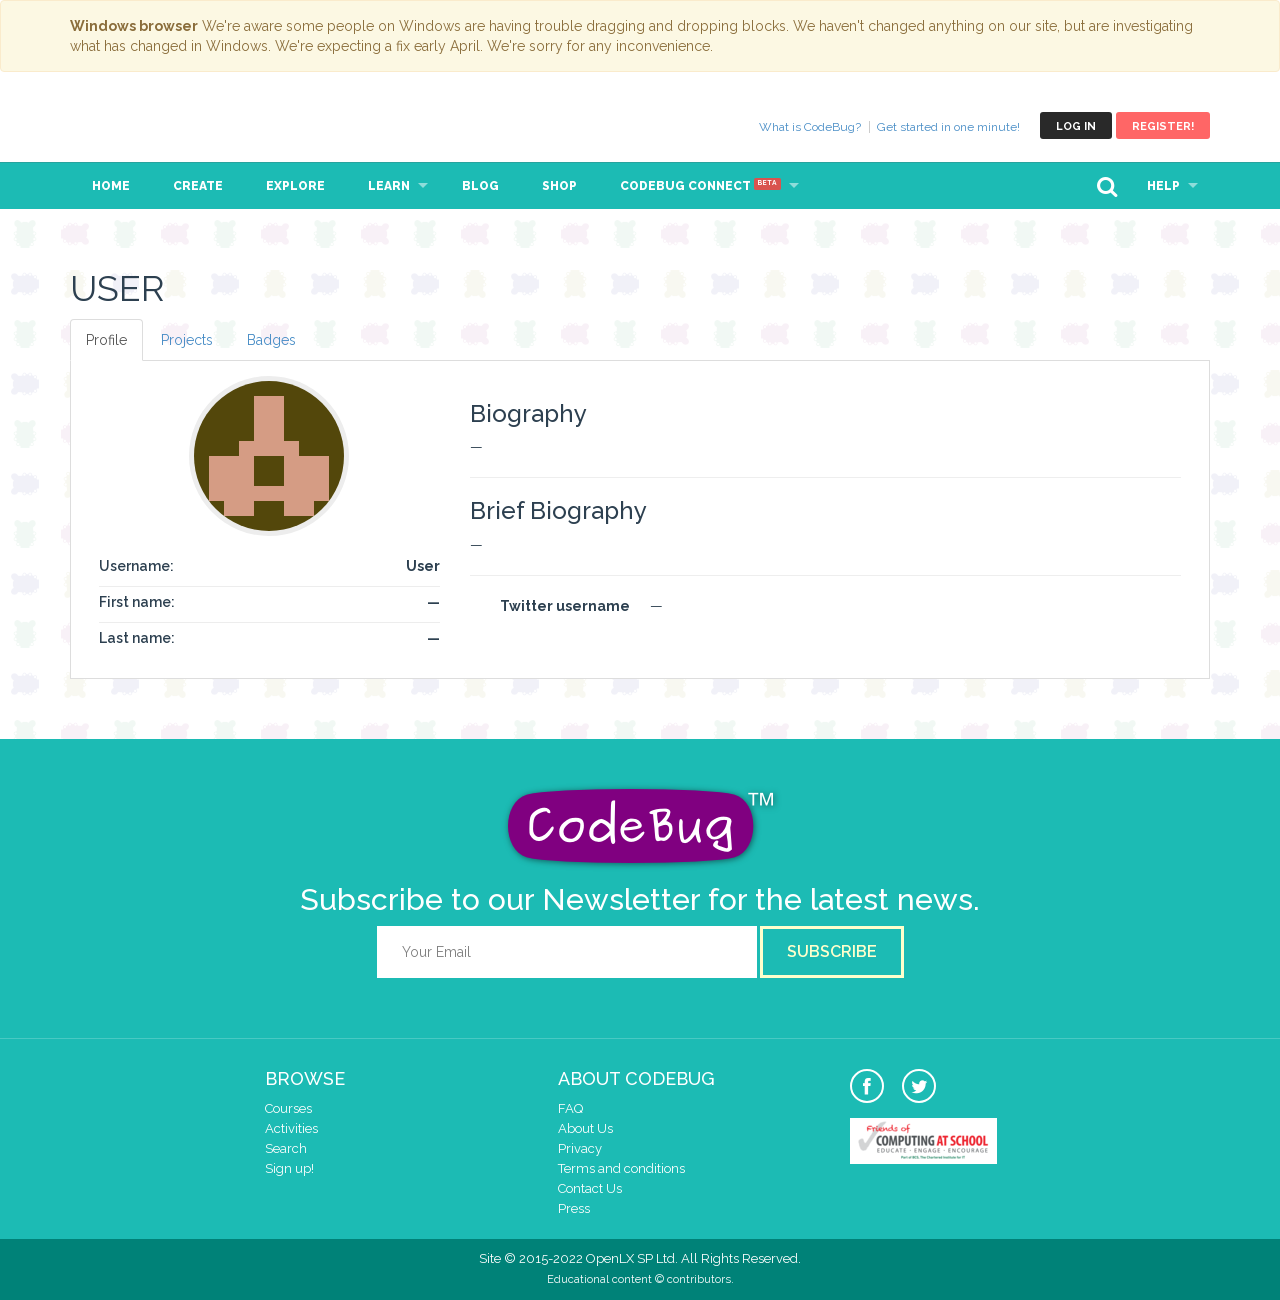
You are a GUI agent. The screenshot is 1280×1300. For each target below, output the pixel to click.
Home (111, 186)
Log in (1076, 126)
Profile (106, 340)
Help (1163, 186)
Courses (288, 1108)
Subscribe (832, 951)
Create (198, 186)
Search (286, 1148)
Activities (291, 1128)
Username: (136, 566)
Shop (559, 186)
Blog (480, 186)
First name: (137, 602)
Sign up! (289, 1168)
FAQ (570, 1108)
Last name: (137, 638)
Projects (187, 340)
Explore (295, 186)
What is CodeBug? (810, 127)
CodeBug (137, 125)
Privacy (580, 1148)
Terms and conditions (621, 1168)
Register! (1163, 126)
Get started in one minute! (948, 127)
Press (574, 1208)
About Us (585, 1128)
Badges (271, 340)
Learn (389, 186)
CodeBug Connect (700, 186)
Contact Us (590, 1188)
